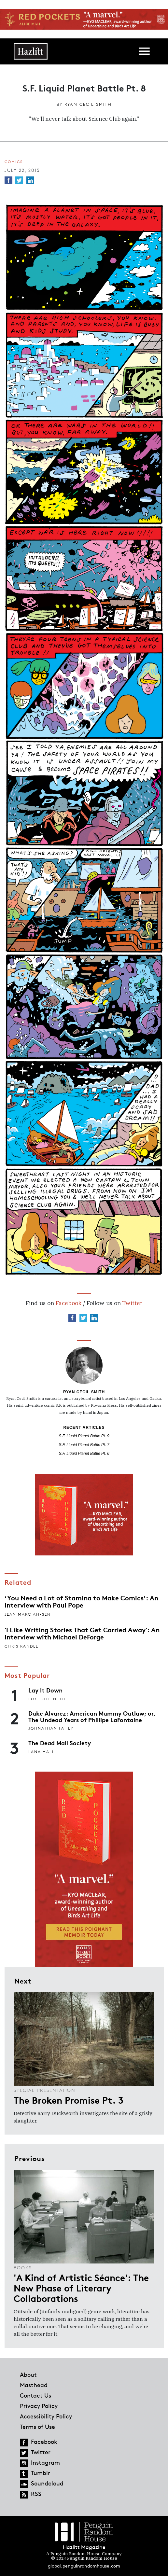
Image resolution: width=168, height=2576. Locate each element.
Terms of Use (37, 2426)
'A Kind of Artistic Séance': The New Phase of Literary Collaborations (81, 2287)
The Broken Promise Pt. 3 (68, 2099)
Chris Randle (21, 1646)
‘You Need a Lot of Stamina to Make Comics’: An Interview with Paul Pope (81, 1601)
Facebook (68, 1303)
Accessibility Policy (46, 2416)
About (28, 2374)
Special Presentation (45, 2090)
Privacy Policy (39, 2405)
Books (23, 2267)
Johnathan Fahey (51, 1728)
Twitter (132, 1303)
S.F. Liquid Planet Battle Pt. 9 (84, 1436)
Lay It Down (45, 1690)
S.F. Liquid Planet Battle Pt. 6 (84, 1453)
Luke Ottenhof (47, 1698)
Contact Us (35, 2395)
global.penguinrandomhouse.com (84, 2566)
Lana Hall (41, 1751)
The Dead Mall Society (59, 1742)
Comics (14, 161)
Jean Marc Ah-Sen (28, 1614)
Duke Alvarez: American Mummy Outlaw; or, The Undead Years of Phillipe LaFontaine (91, 1716)
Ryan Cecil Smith (88, 104)
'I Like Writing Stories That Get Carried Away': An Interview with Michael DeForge (82, 1633)
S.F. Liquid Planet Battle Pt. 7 (84, 1444)
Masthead (34, 2384)
